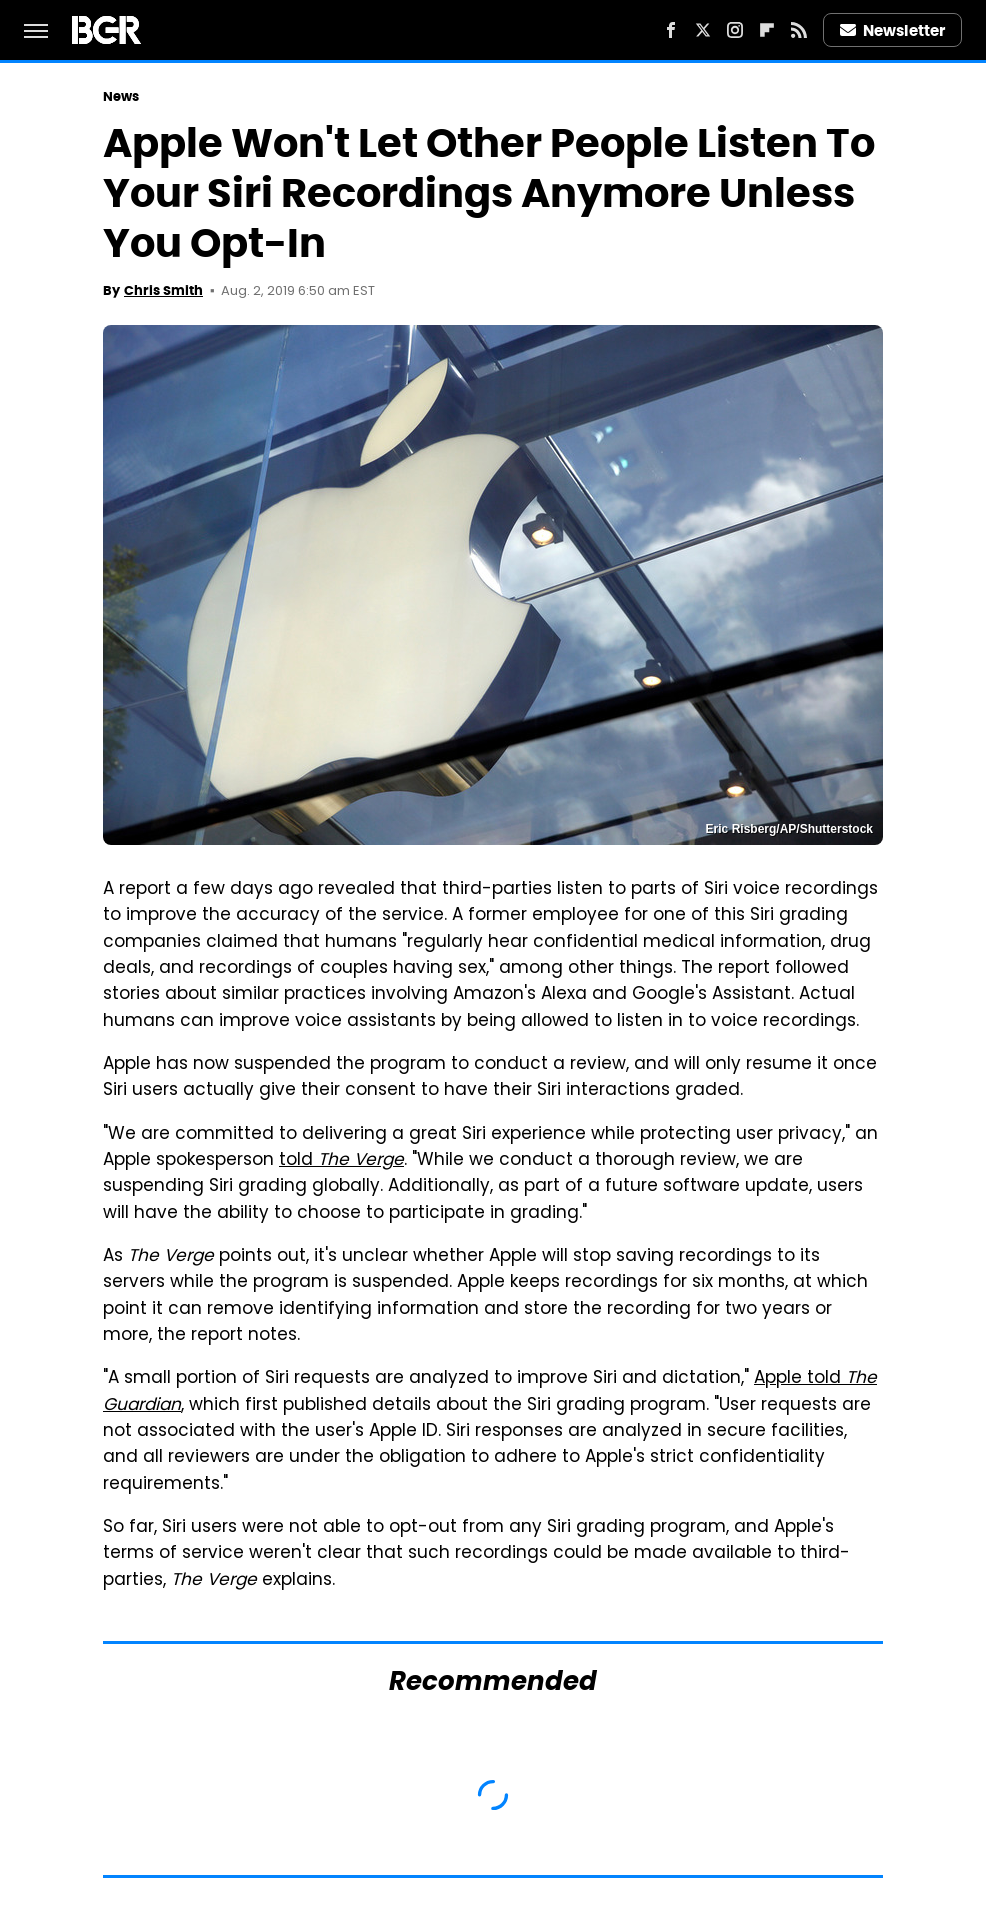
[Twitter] (703, 30)
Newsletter (893, 30)
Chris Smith (163, 290)
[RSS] (799, 30)
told (341, 1161)
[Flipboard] (767, 30)
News (121, 96)
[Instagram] (735, 30)
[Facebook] (671, 30)
